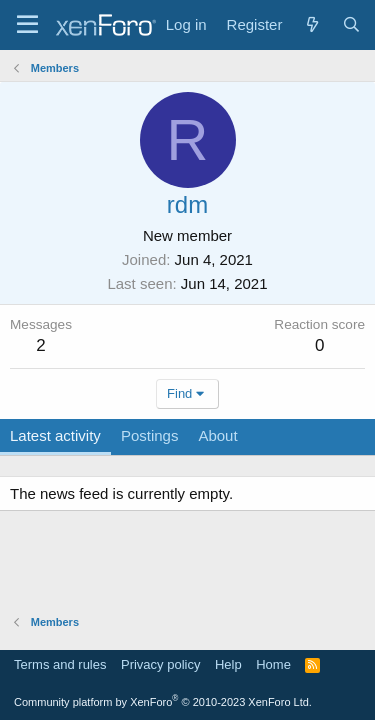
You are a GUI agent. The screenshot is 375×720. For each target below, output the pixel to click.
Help (228, 664)
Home (273, 664)
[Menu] (27, 25)
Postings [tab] (150, 435)
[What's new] (311, 24)
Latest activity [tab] (55, 435)
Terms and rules (60, 664)
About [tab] (217, 435)
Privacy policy (160, 664)
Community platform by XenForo (163, 702)
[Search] (351, 24)
